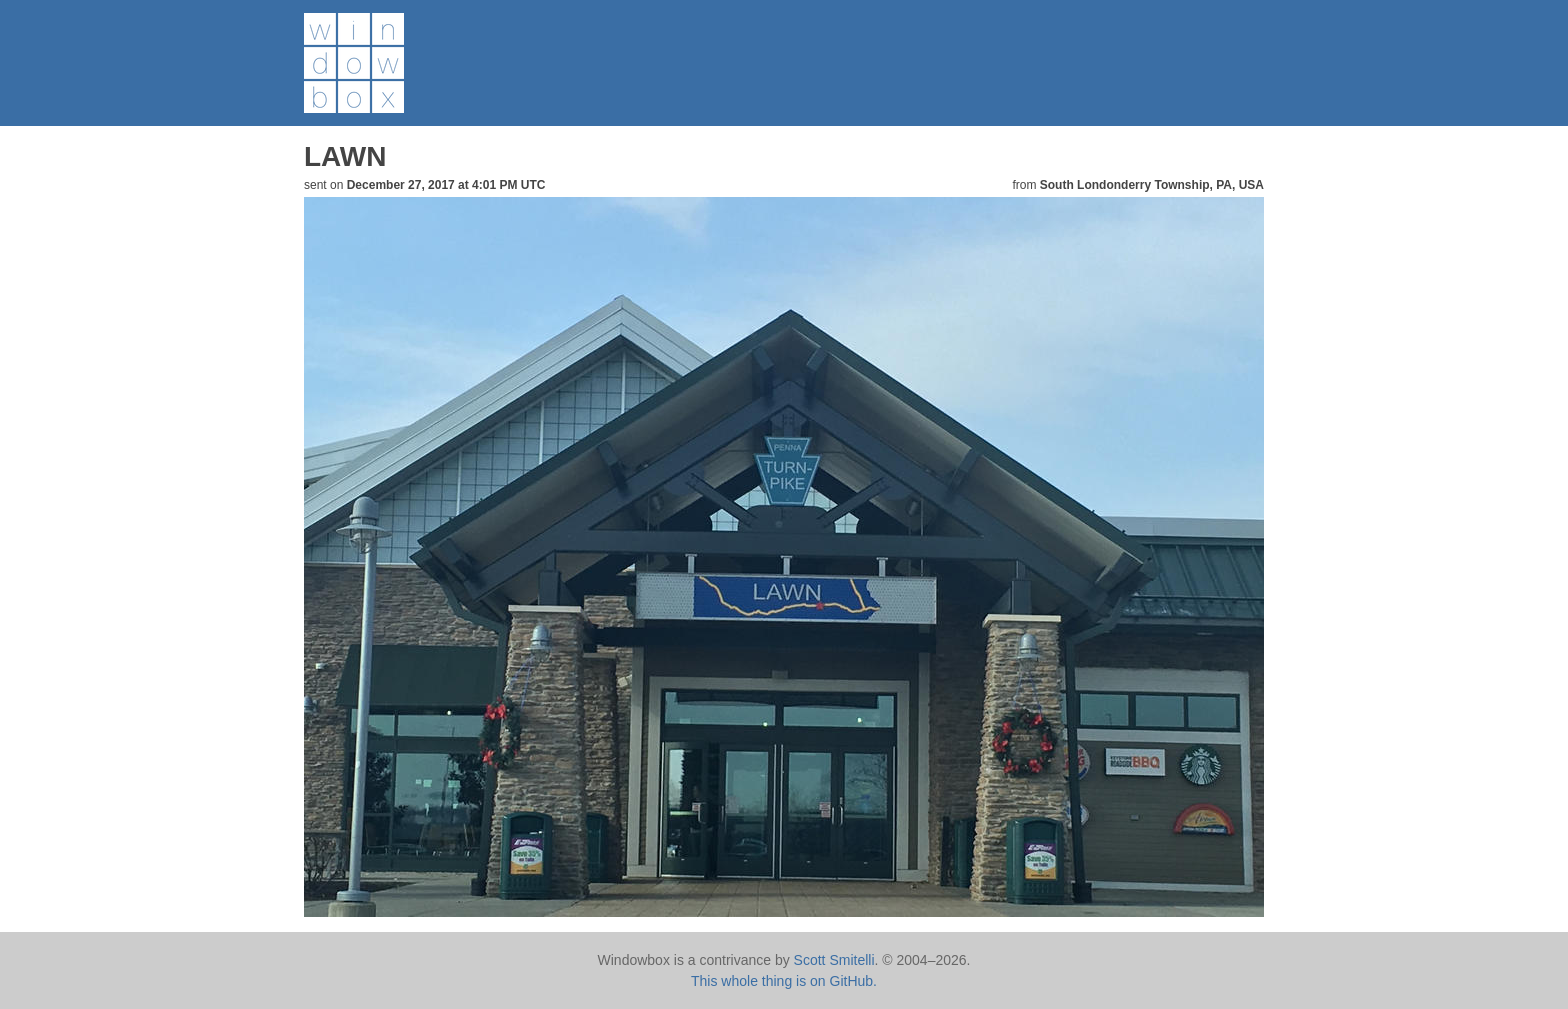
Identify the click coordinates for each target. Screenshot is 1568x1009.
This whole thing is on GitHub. (784, 981)
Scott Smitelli (834, 960)
